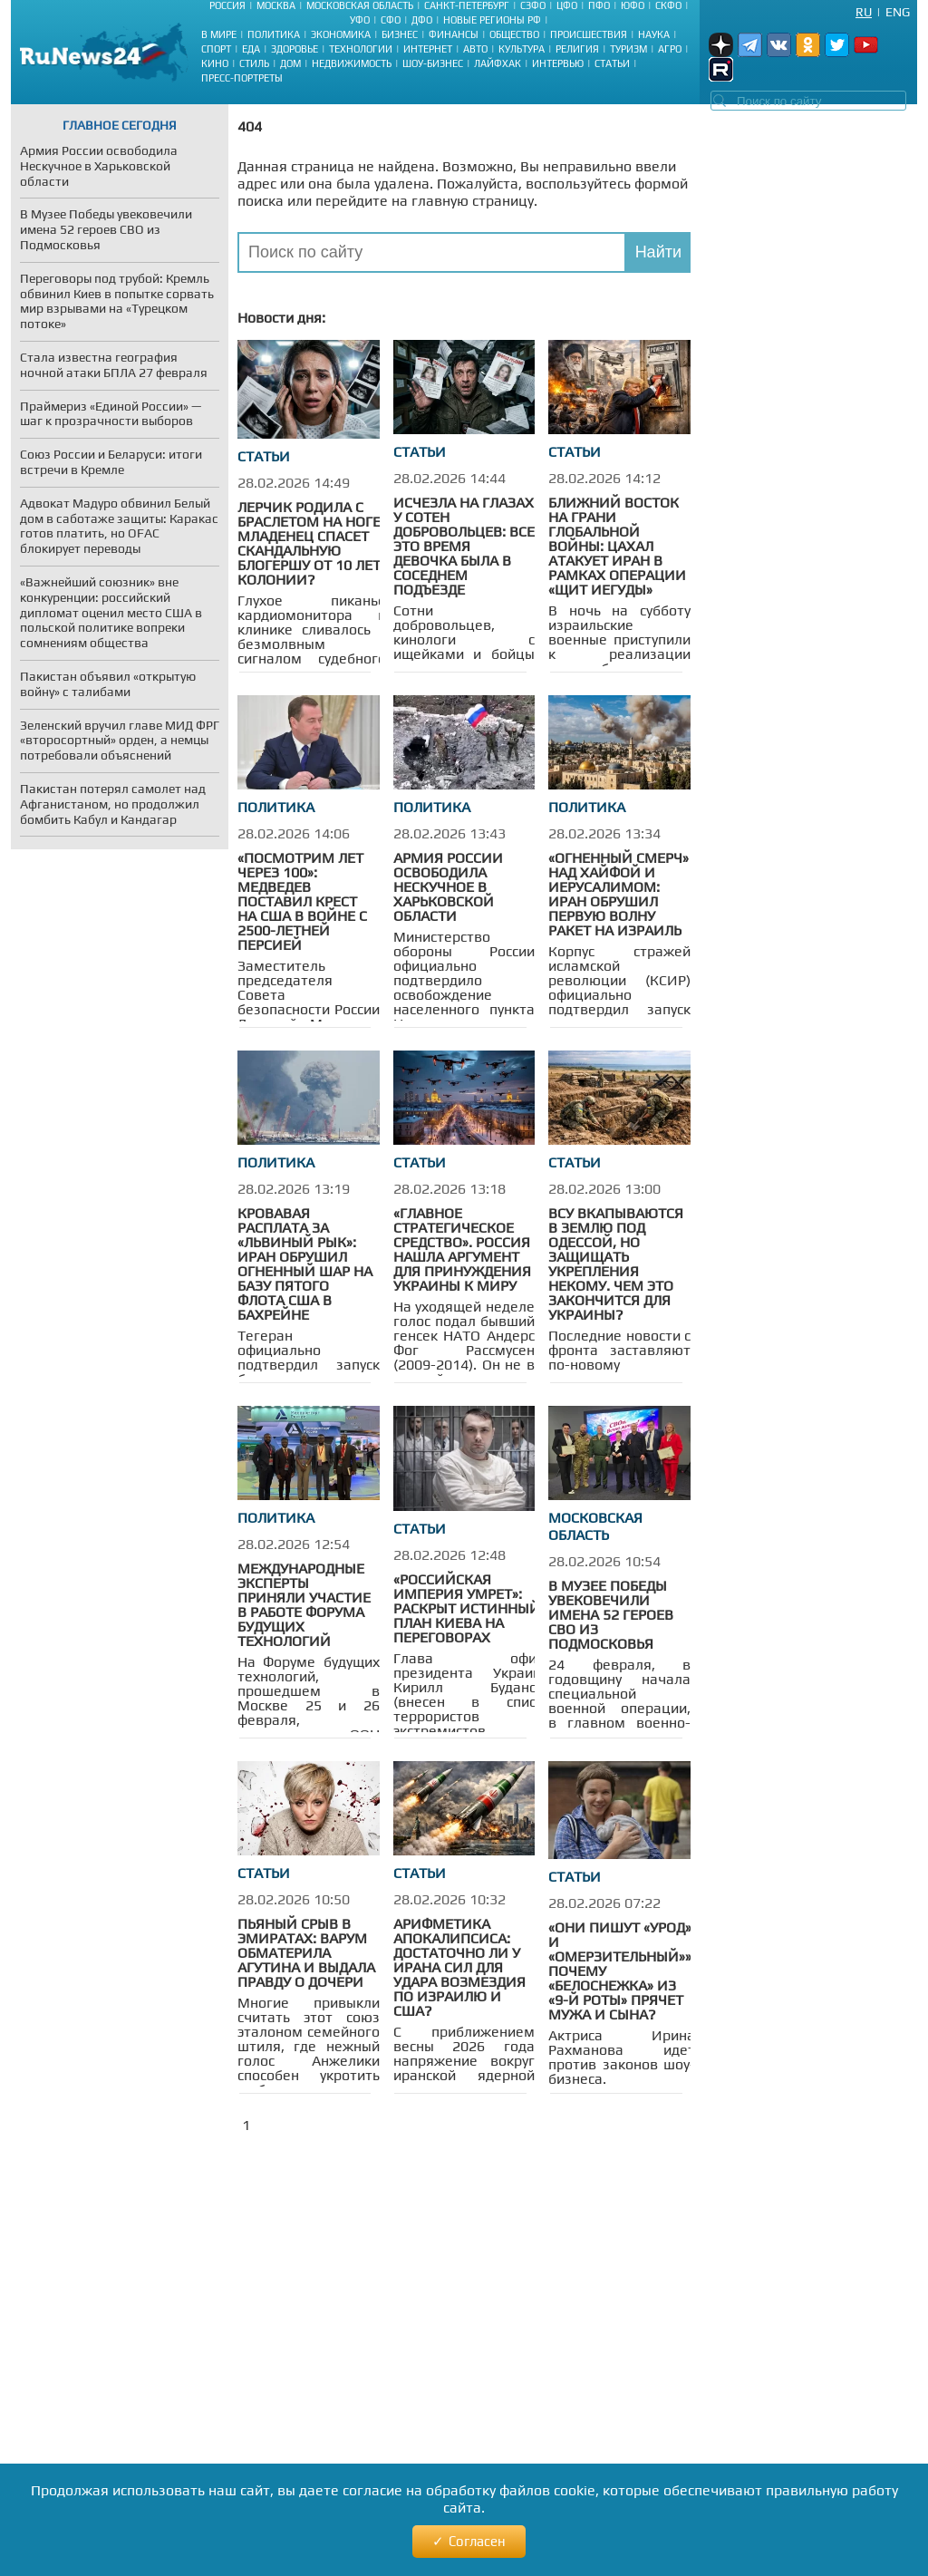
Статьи (612, 63)
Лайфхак (497, 63)
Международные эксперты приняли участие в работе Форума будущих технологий (304, 1605)
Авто (475, 49)
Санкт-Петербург (466, 5)
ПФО (599, 5)
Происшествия (588, 34)
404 (249, 126)
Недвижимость (352, 63)
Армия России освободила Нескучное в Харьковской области (448, 887)
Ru (864, 12)
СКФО (668, 5)
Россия (227, 5)
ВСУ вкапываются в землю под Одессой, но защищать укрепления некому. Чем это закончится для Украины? (615, 1264)
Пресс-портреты (242, 78)
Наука (654, 34)
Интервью (558, 63)
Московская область (359, 5)
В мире (219, 34)
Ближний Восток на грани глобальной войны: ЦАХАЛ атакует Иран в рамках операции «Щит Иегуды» (617, 546)
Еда (251, 49)
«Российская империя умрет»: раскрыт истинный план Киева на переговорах (466, 1608)
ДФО (421, 20)
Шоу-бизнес (432, 63)
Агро (670, 49)
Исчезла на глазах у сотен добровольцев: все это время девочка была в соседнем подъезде (464, 546)
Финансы (453, 34)
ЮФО (632, 5)
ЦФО (566, 5)
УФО (360, 20)
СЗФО (533, 5)
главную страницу (472, 200)
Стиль (254, 63)
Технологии (360, 49)
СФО (391, 20)
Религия (577, 49)
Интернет (427, 49)
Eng (897, 12)
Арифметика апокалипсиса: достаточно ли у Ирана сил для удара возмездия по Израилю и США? (459, 1967)
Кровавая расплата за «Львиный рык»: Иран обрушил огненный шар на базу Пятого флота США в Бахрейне (304, 1264)
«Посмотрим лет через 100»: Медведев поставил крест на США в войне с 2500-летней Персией (302, 901)
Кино (214, 63)
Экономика (341, 34)
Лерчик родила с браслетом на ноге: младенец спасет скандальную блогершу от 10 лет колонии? (310, 543)
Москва (275, 5)
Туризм (628, 49)
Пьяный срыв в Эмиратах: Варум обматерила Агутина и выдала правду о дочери (306, 1952)
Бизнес (400, 34)
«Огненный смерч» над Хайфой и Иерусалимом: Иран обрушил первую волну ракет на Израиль (618, 894)
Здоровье (294, 49)
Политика (273, 34)
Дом (290, 63)
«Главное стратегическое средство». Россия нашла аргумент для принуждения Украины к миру (462, 1249)
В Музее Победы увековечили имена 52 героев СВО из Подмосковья (610, 1614)
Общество (514, 34)
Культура (521, 49)
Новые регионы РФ (492, 20)
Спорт (216, 49)
